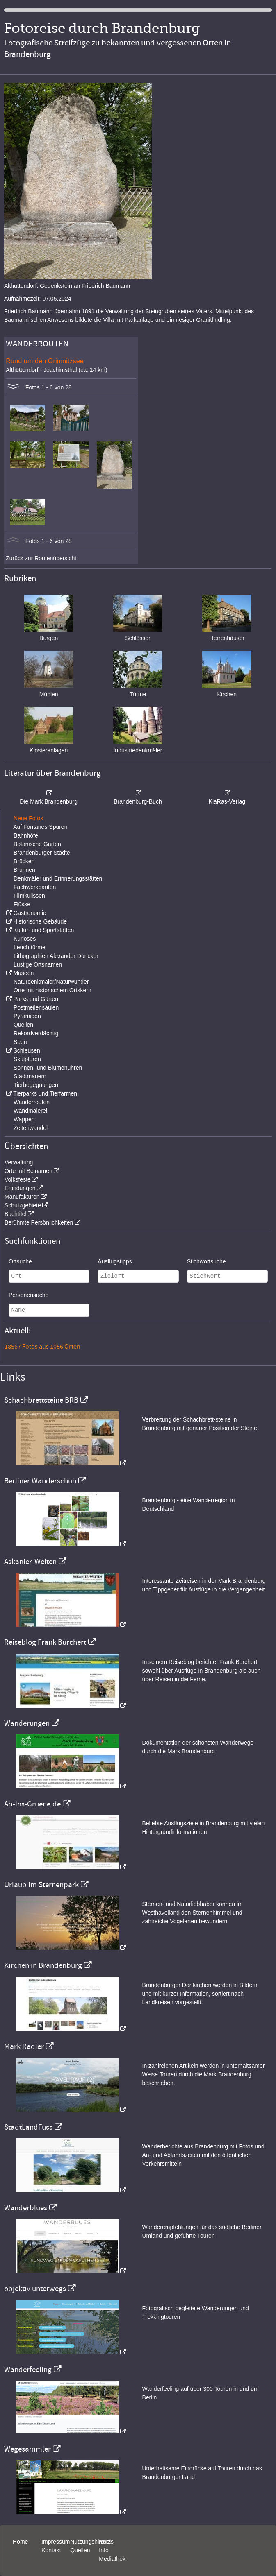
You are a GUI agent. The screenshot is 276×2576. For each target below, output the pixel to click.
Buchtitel (16, 1214)
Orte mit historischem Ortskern (52, 990)
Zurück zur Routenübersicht (41, 558)
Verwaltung (19, 1162)
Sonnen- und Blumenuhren (48, 1067)
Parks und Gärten (35, 999)
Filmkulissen (29, 895)
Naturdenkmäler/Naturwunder (51, 981)
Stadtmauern (30, 1076)
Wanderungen (27, 1723)
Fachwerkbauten (35, 887)
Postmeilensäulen (36, 1007)
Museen (23, 973)
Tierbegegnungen (36, 1085)
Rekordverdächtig (36, 1033)
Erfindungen (20, 1188)
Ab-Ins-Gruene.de (32, 1804)
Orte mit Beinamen (28, 1171)
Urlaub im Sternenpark (41, 1885)
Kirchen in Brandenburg (43, 1965)
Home (20, 2541)
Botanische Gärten (37, 844)
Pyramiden (27, 1016)
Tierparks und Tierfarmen (45, 1093)
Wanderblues (25, 2208)
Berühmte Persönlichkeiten (39, 1222)
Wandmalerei (30, 1110)
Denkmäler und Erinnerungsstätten (58, 878)
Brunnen (24, 870)
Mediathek (112, 2559)
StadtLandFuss (28, 2127)
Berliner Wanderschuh (40, 1481)
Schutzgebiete (23, 1205)
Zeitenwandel (31, 1128)
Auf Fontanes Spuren (40, 827)
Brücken (24, 861)
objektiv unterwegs (35, 2288)
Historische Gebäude (40, 921)
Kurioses (25, 938)
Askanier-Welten (30, 1561)
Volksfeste (18, 1179)
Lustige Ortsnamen (38, 964)
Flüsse (22, 904)
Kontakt (51, 2550)
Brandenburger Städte (42, 852)
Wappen (24, 1119)
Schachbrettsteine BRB (41, 1400)
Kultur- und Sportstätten (43, 930)
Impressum (55, 2541)
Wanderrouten (32, 1102)
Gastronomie (29, 913)
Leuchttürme (30, 947)
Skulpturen (27, 1059)
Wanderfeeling (28, 2370)
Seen (20, 1042)
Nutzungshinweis (92, 2541)
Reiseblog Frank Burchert (45, 1642)
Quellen (23, 1024)
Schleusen (26, 1050)
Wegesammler (27, 2449)
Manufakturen (22, 1196)
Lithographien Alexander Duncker (56, 956)
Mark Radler (24, 2046)
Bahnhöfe (26, 835)
